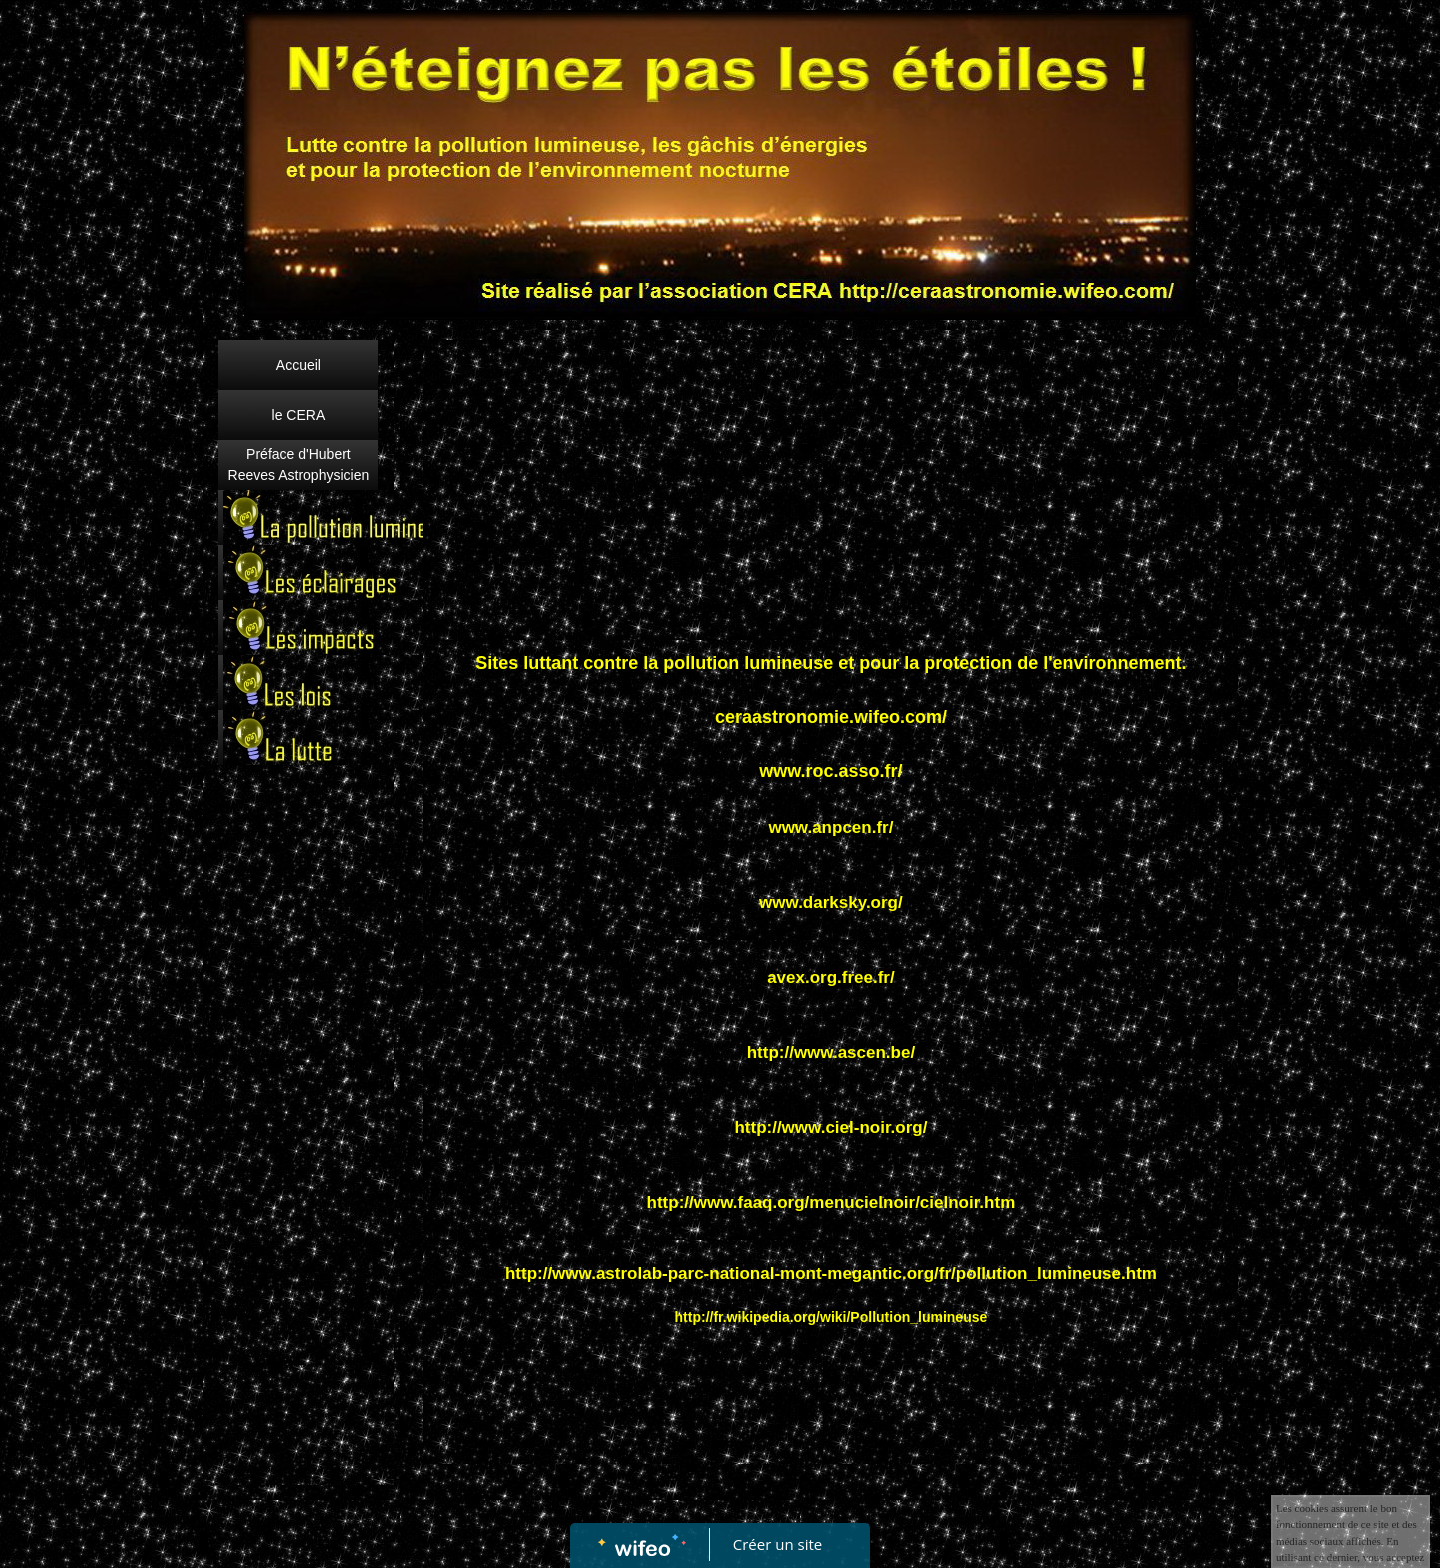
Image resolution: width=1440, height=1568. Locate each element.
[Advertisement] (299, 1175)
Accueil (298, 365)
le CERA (299, 415)
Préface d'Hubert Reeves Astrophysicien (299, 464)
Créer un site (777, 1544)
